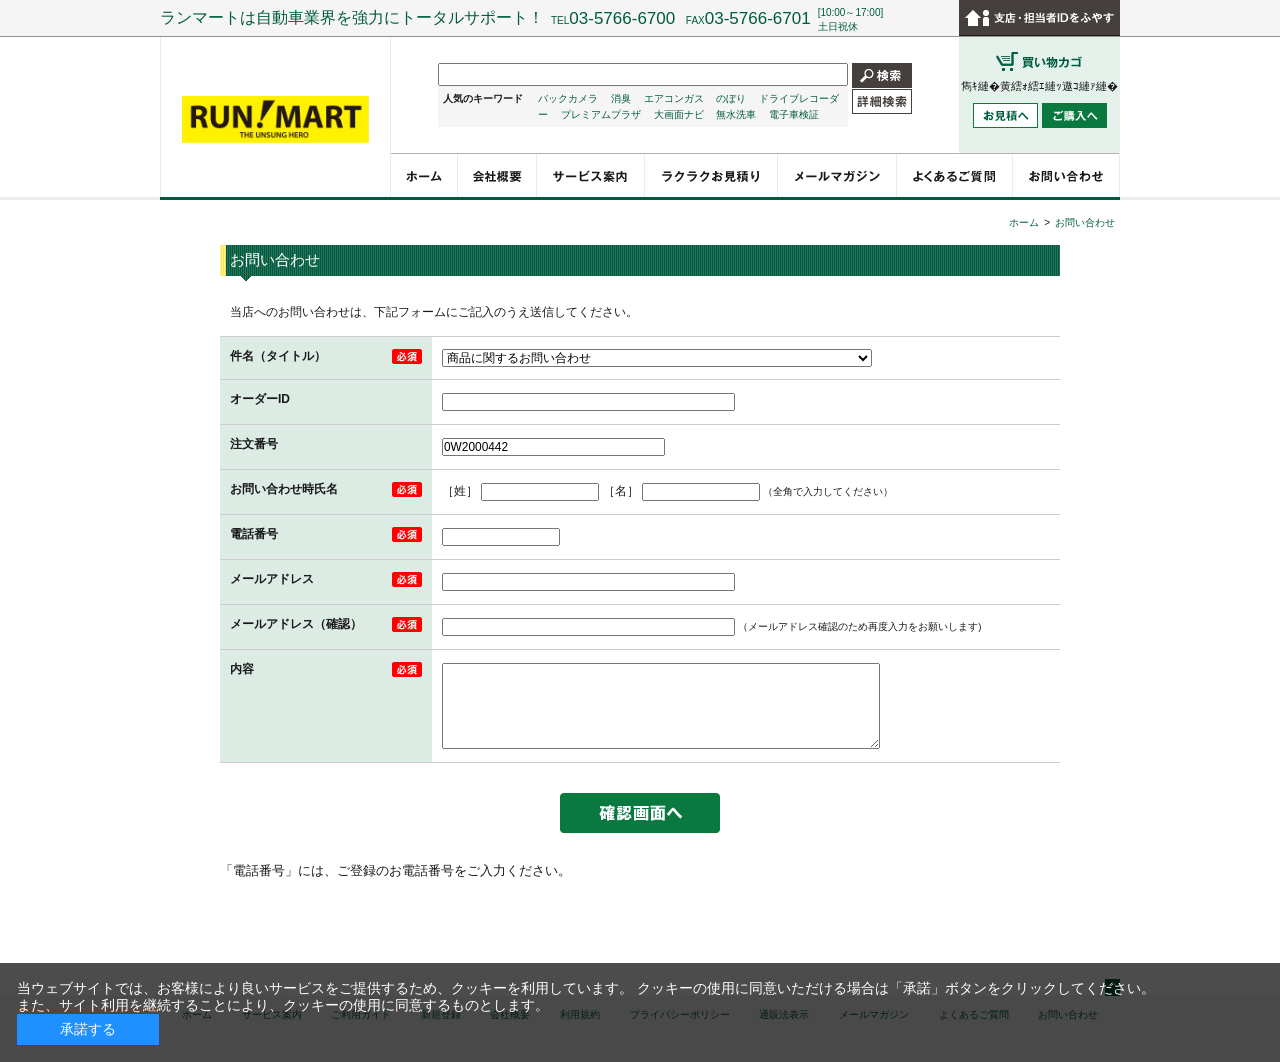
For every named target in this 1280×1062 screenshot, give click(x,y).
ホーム (1024, 222)
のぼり (731, 98)
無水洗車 (736, 114)
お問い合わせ (1085, 222)
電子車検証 (794, 114)
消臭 (621, 98)
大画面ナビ (679, 114)
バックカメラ (568, 98)
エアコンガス (674, 98)
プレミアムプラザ (601, 114)
